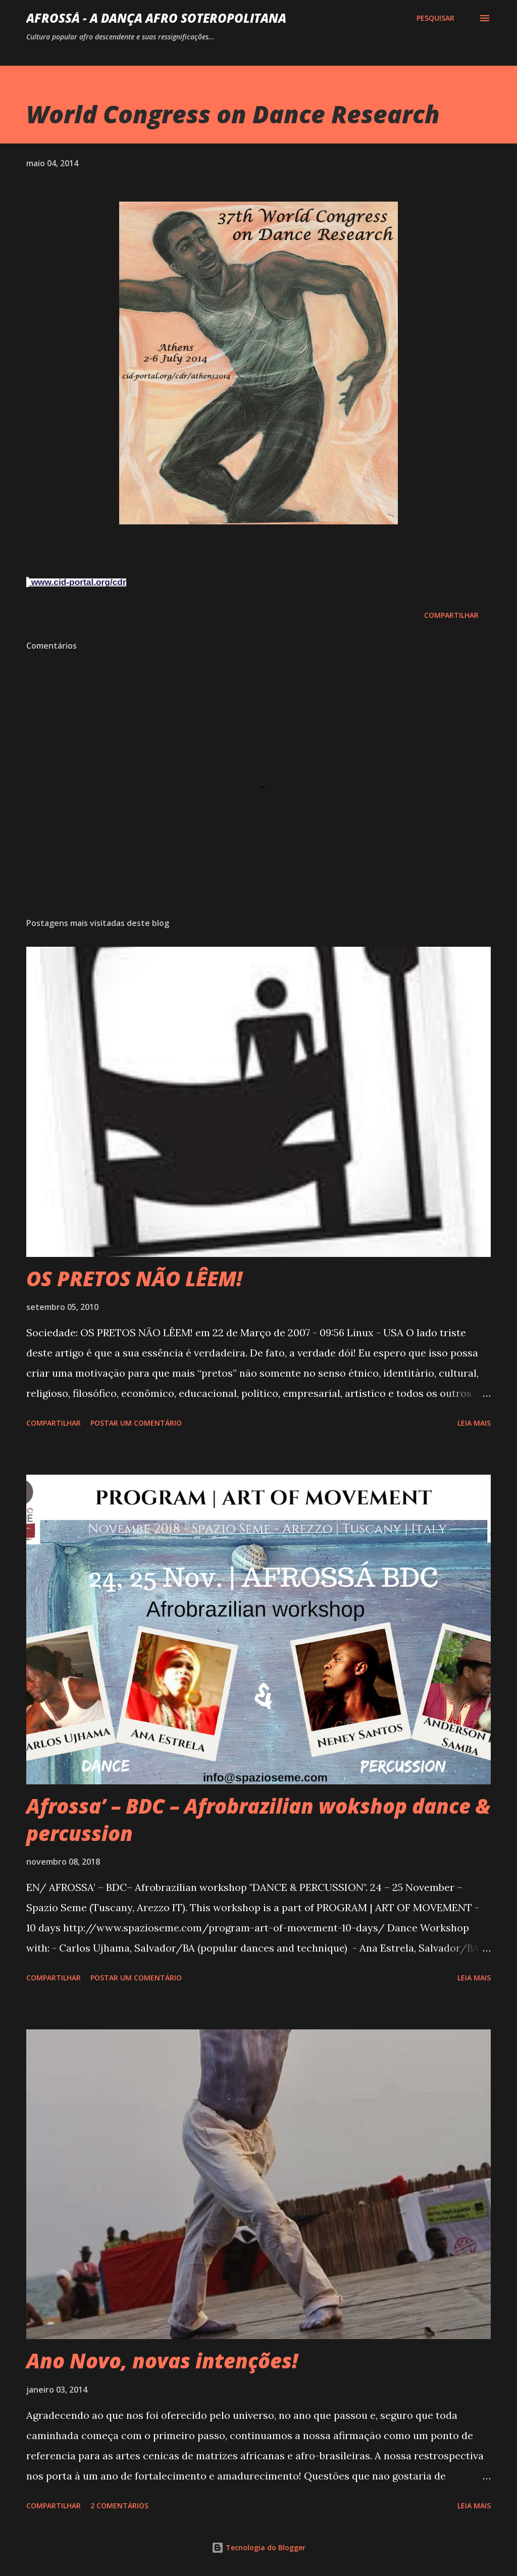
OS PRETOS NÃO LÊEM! (134, 1278)
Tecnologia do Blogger (258, 2547)
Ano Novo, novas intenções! (162, 2360)
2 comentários (119, 2505)
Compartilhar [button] (451, 615)
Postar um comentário (136, 1423)
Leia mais (474, 1423)
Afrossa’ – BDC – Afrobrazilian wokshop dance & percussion (258, 1819)
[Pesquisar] (435, 18)
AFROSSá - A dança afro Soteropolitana (156, 18)
